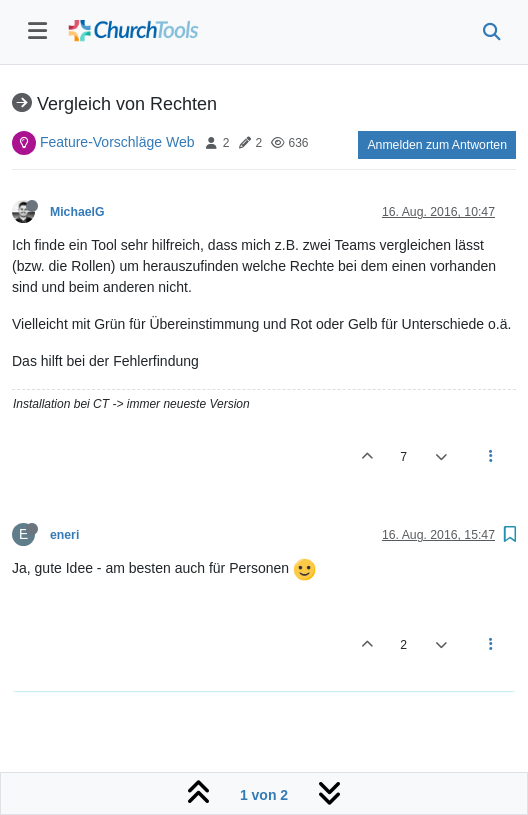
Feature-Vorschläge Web (117, 142)
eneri (64, 535)
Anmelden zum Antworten (437, 145)
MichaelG (77, 212)
